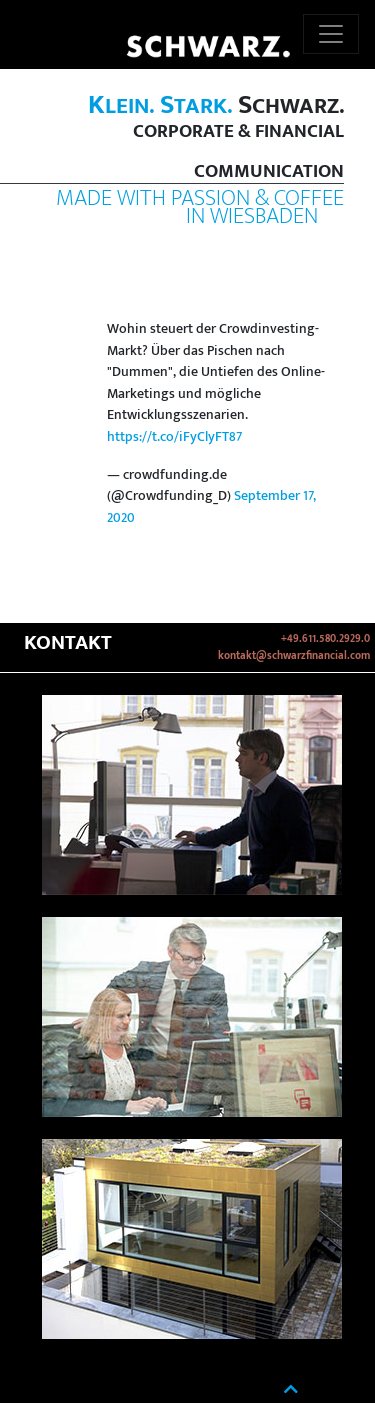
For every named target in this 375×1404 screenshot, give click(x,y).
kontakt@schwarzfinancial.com (294, 656)
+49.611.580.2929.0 (325, 639)
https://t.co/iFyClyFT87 (174, 437)
